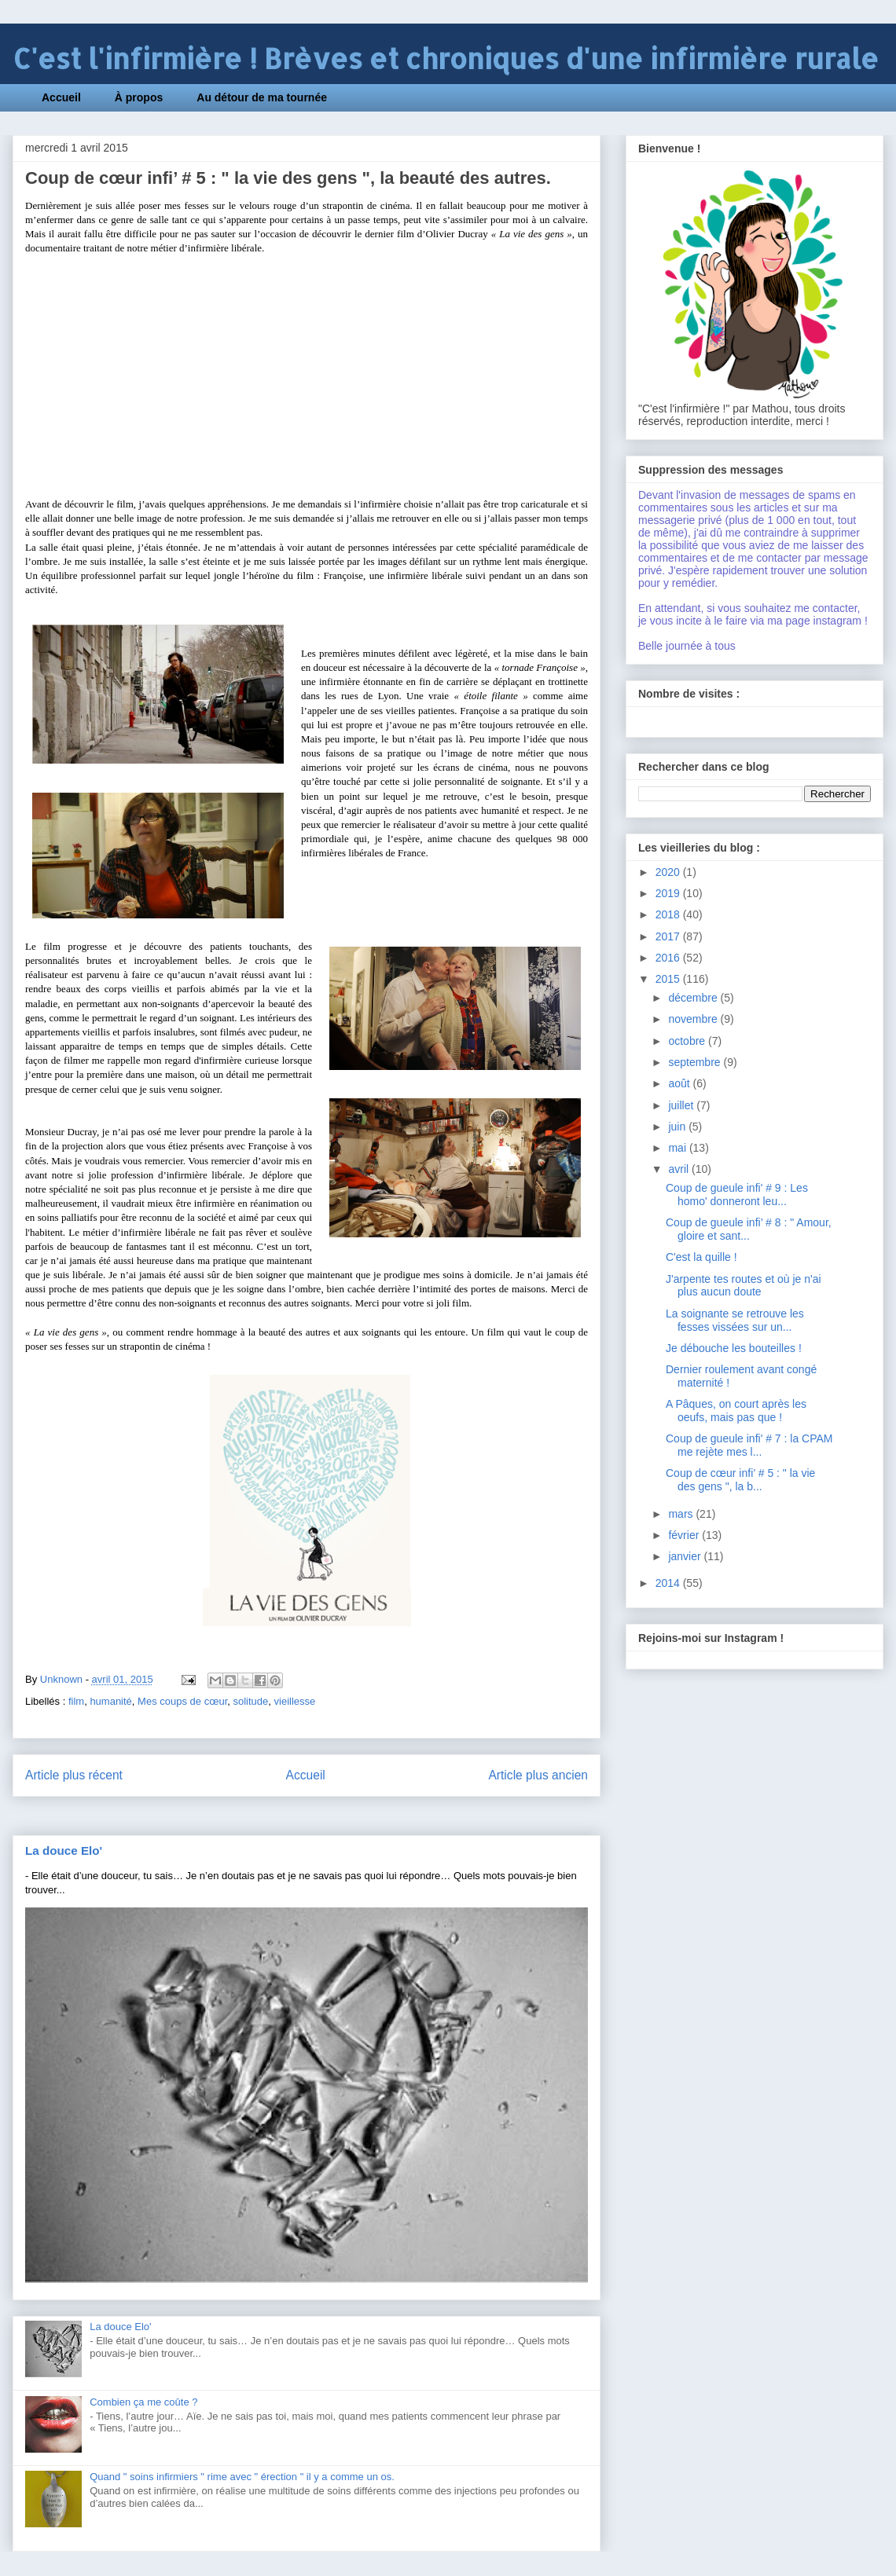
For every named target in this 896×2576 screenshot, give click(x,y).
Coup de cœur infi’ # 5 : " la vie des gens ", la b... (740, 1480)
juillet (682, 1105)
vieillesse (295, 1701)
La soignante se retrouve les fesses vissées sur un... (735, 1320)
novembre (694, 1019)
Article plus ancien (538, 1775)
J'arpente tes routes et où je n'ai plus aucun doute (743, 1286)
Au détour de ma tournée (261, 97)
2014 (669, 1583)
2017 (669, 936)
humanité (110, 1701)
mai (678, 1147)
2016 (669, 957)
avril (680, 1169)
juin (678, 1126)
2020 (669, 872)
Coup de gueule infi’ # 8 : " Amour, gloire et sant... (749, 1229)
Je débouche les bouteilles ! (734, 1348)
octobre (688, 1041)
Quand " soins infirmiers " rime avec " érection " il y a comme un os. (242, 2477)
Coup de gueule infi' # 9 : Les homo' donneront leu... (737, 1194)
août (680, 1083)
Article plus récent (74, 1775)
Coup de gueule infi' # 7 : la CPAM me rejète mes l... (749, 1445)
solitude (250, 1701)
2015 (669, 979)
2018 (669, 914)
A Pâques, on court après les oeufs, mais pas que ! (736, 1411)
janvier (685, 1556)
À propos (139, 97)
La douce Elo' (63, 1850)
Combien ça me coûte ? (143, 2402)
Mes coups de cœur (182, 1701)
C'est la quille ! (701, 1257)
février (685, 1535)
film (76, 1701)
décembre (694, 997)
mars (682, 1514)
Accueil (61, 97)
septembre (695, 1062)
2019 (669, 893)
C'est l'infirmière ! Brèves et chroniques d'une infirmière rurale (446, 58)
